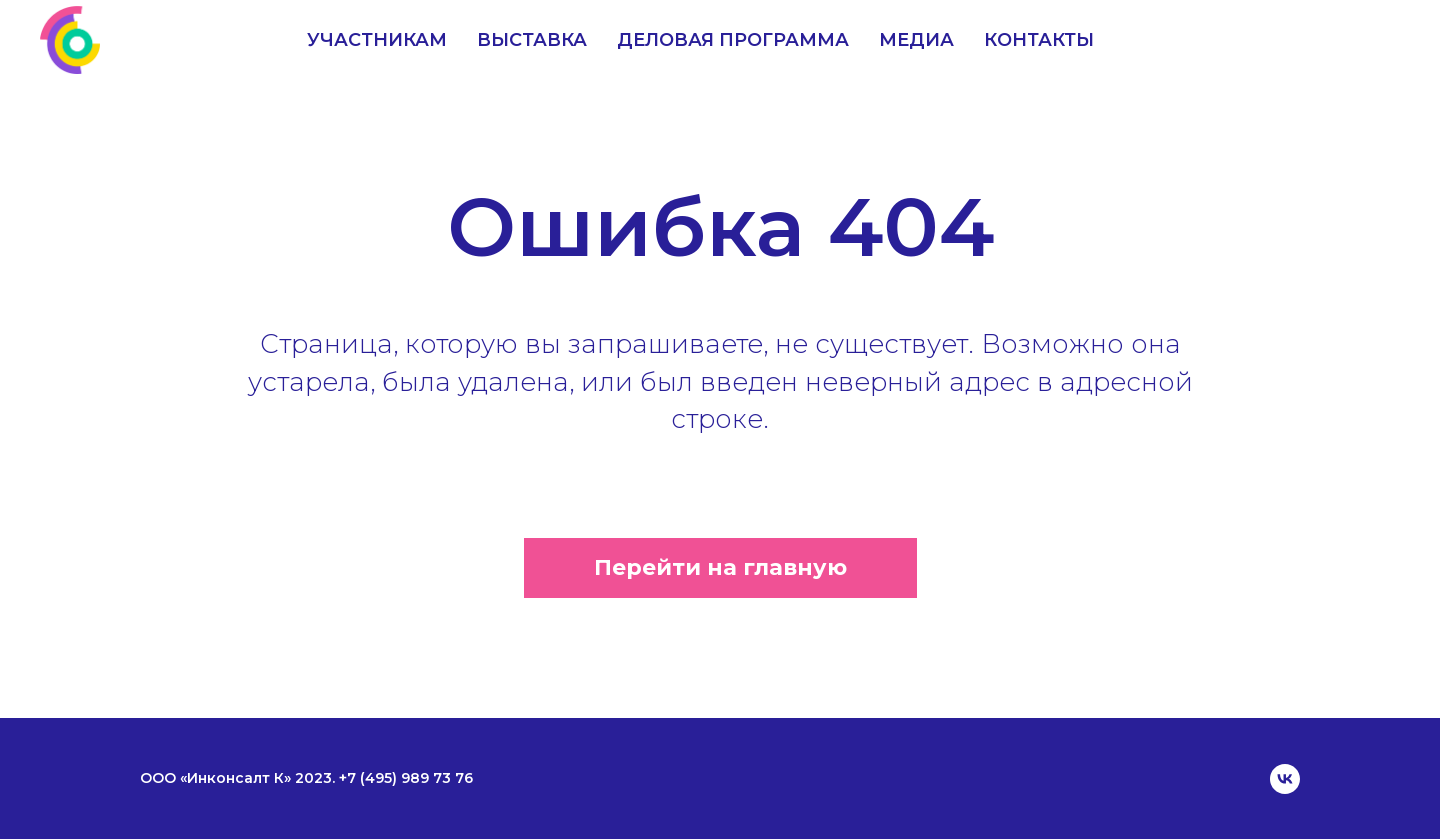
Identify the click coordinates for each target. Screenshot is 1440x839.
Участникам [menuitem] (377, 40)
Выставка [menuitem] (532, 40)
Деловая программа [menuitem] (733, 40)
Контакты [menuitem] (1039, 40)
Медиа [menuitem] (916, 40)
